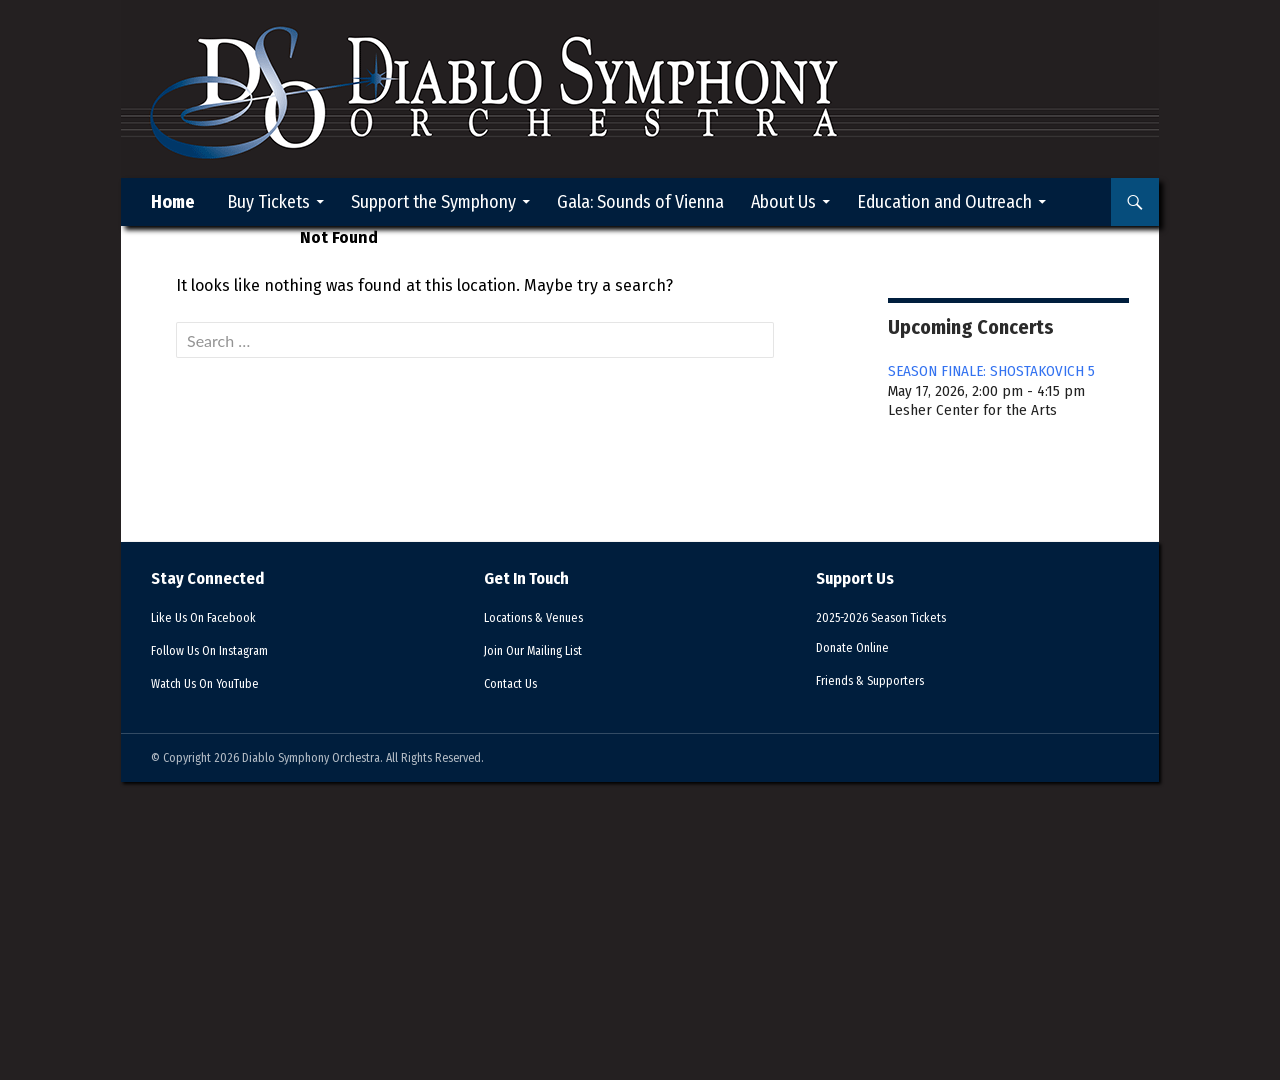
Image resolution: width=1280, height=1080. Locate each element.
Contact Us (517, 683)
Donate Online (861, 647)
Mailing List (547, 650)
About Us (783, 202)
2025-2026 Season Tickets (897, 617)
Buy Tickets (268, 202)
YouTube (217, 683)
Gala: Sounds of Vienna (640, 202)
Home (173, 202)
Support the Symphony (433, 202)
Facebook (216, 617)
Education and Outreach (944, 202)
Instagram (225, 650)
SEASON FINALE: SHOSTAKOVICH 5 (991, 371)
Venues (545, 617)
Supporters (884, 680)
